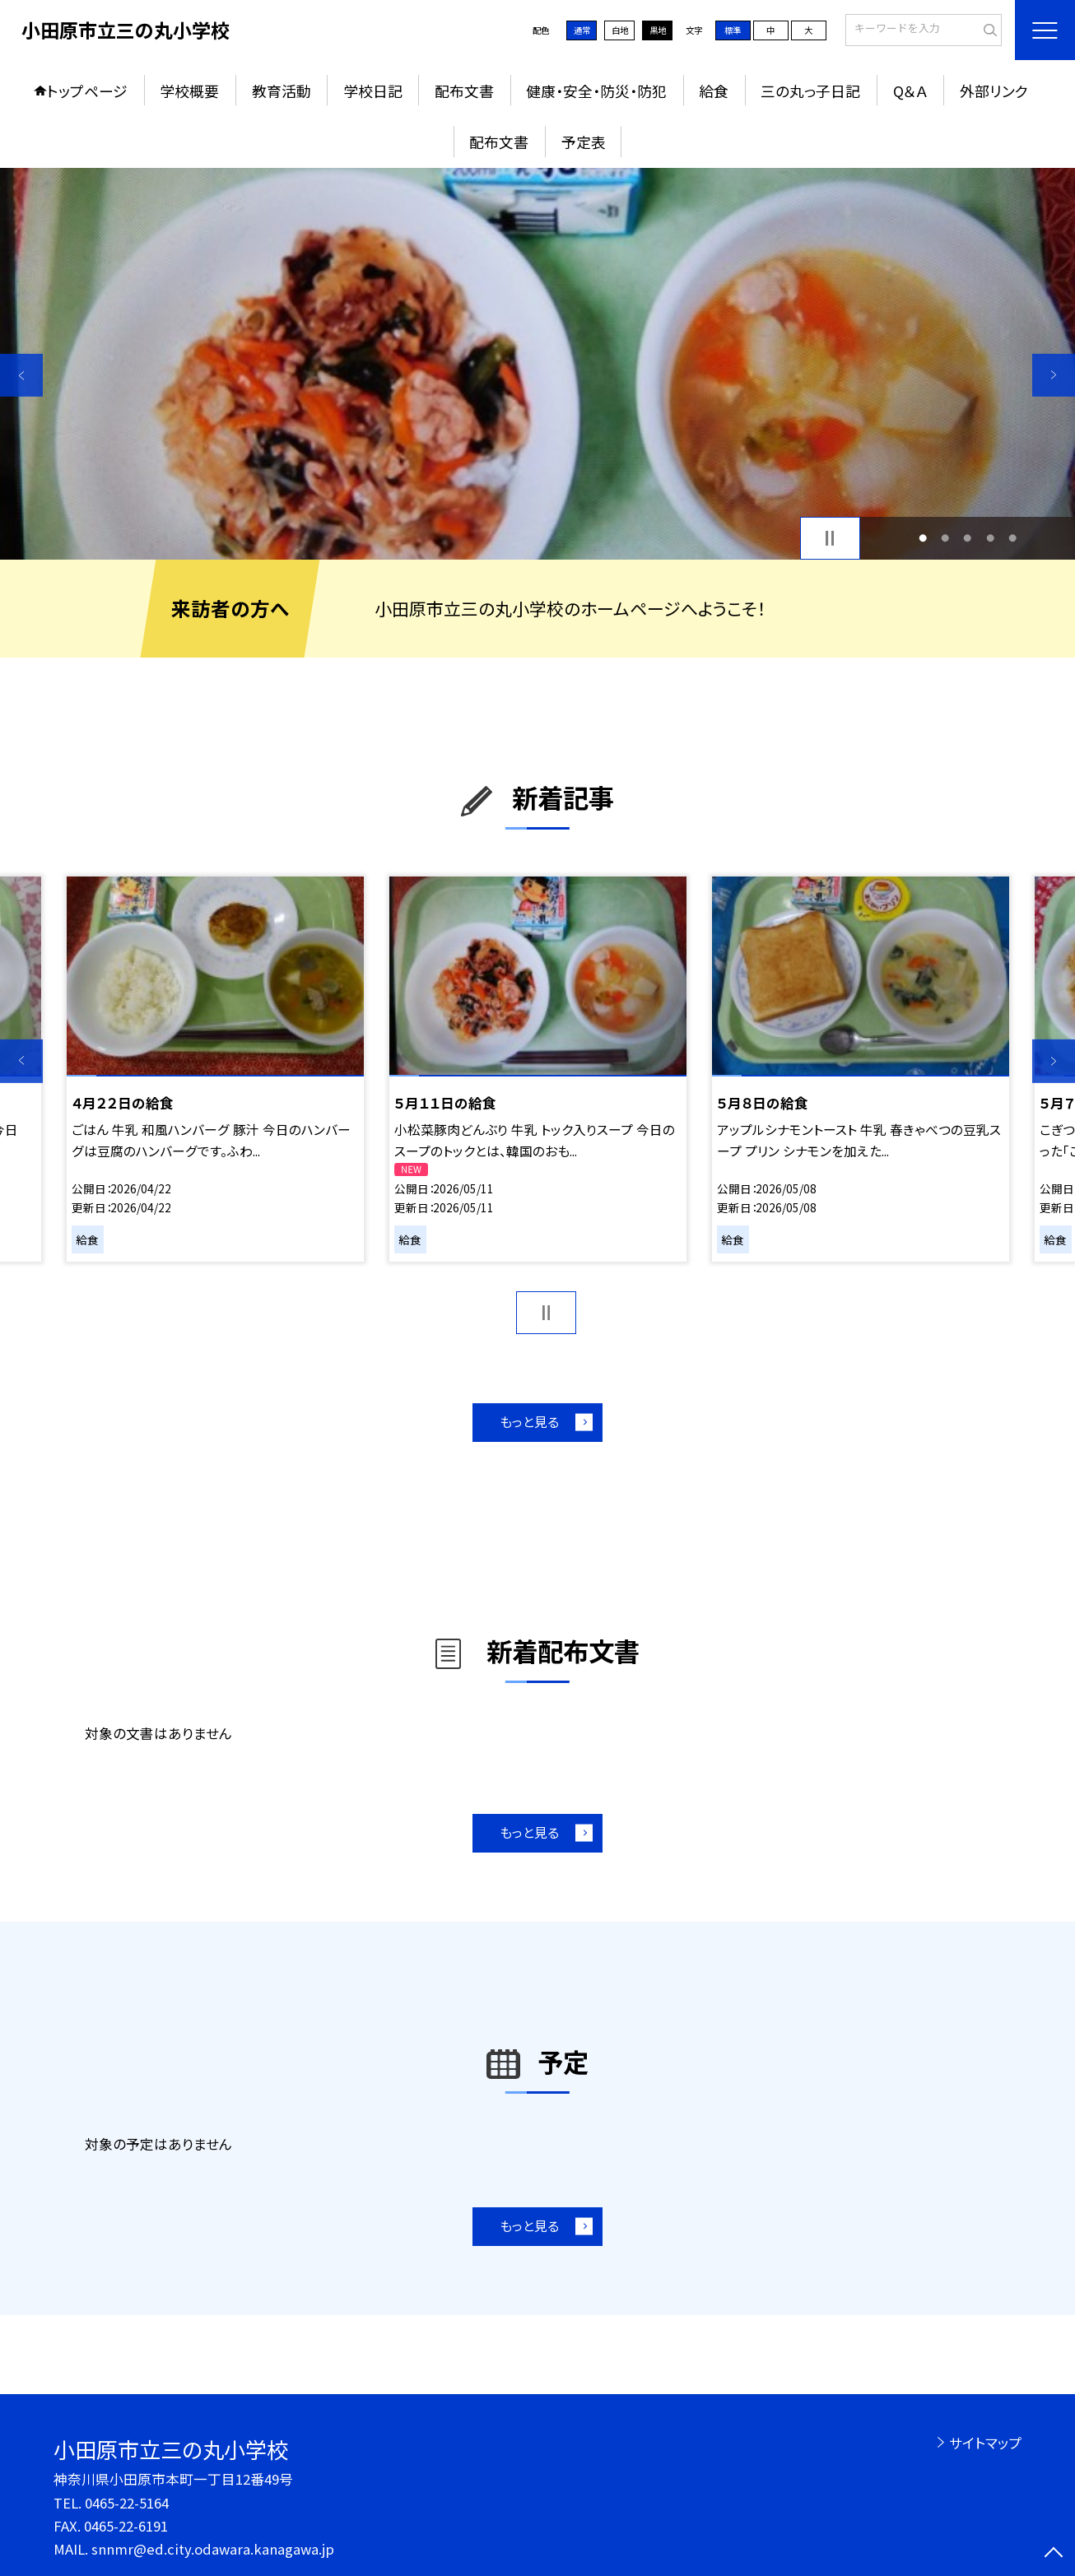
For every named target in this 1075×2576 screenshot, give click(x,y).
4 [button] (990, 538)
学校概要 (189, 90)
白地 (620, 30)
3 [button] (967, 538)
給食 (713, 90)
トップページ (87, 90)
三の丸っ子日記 (810, 90)
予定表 (583, 141)
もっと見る (529, 1421)
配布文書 (464, 90)
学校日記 (373, 90)
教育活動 (281, 90)
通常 (582, 30)
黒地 (657, 30)
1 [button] (923, 538)
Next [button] (1053, 375)
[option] (537, 364)
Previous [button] (21, 375)
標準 (732, 30)
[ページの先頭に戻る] (1053, 2554)
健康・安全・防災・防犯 (596, 90)
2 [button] (945, 538)
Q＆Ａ (910, 90)
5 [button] (1012, 538)
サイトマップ (985, 2443)
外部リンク (994, 90)
